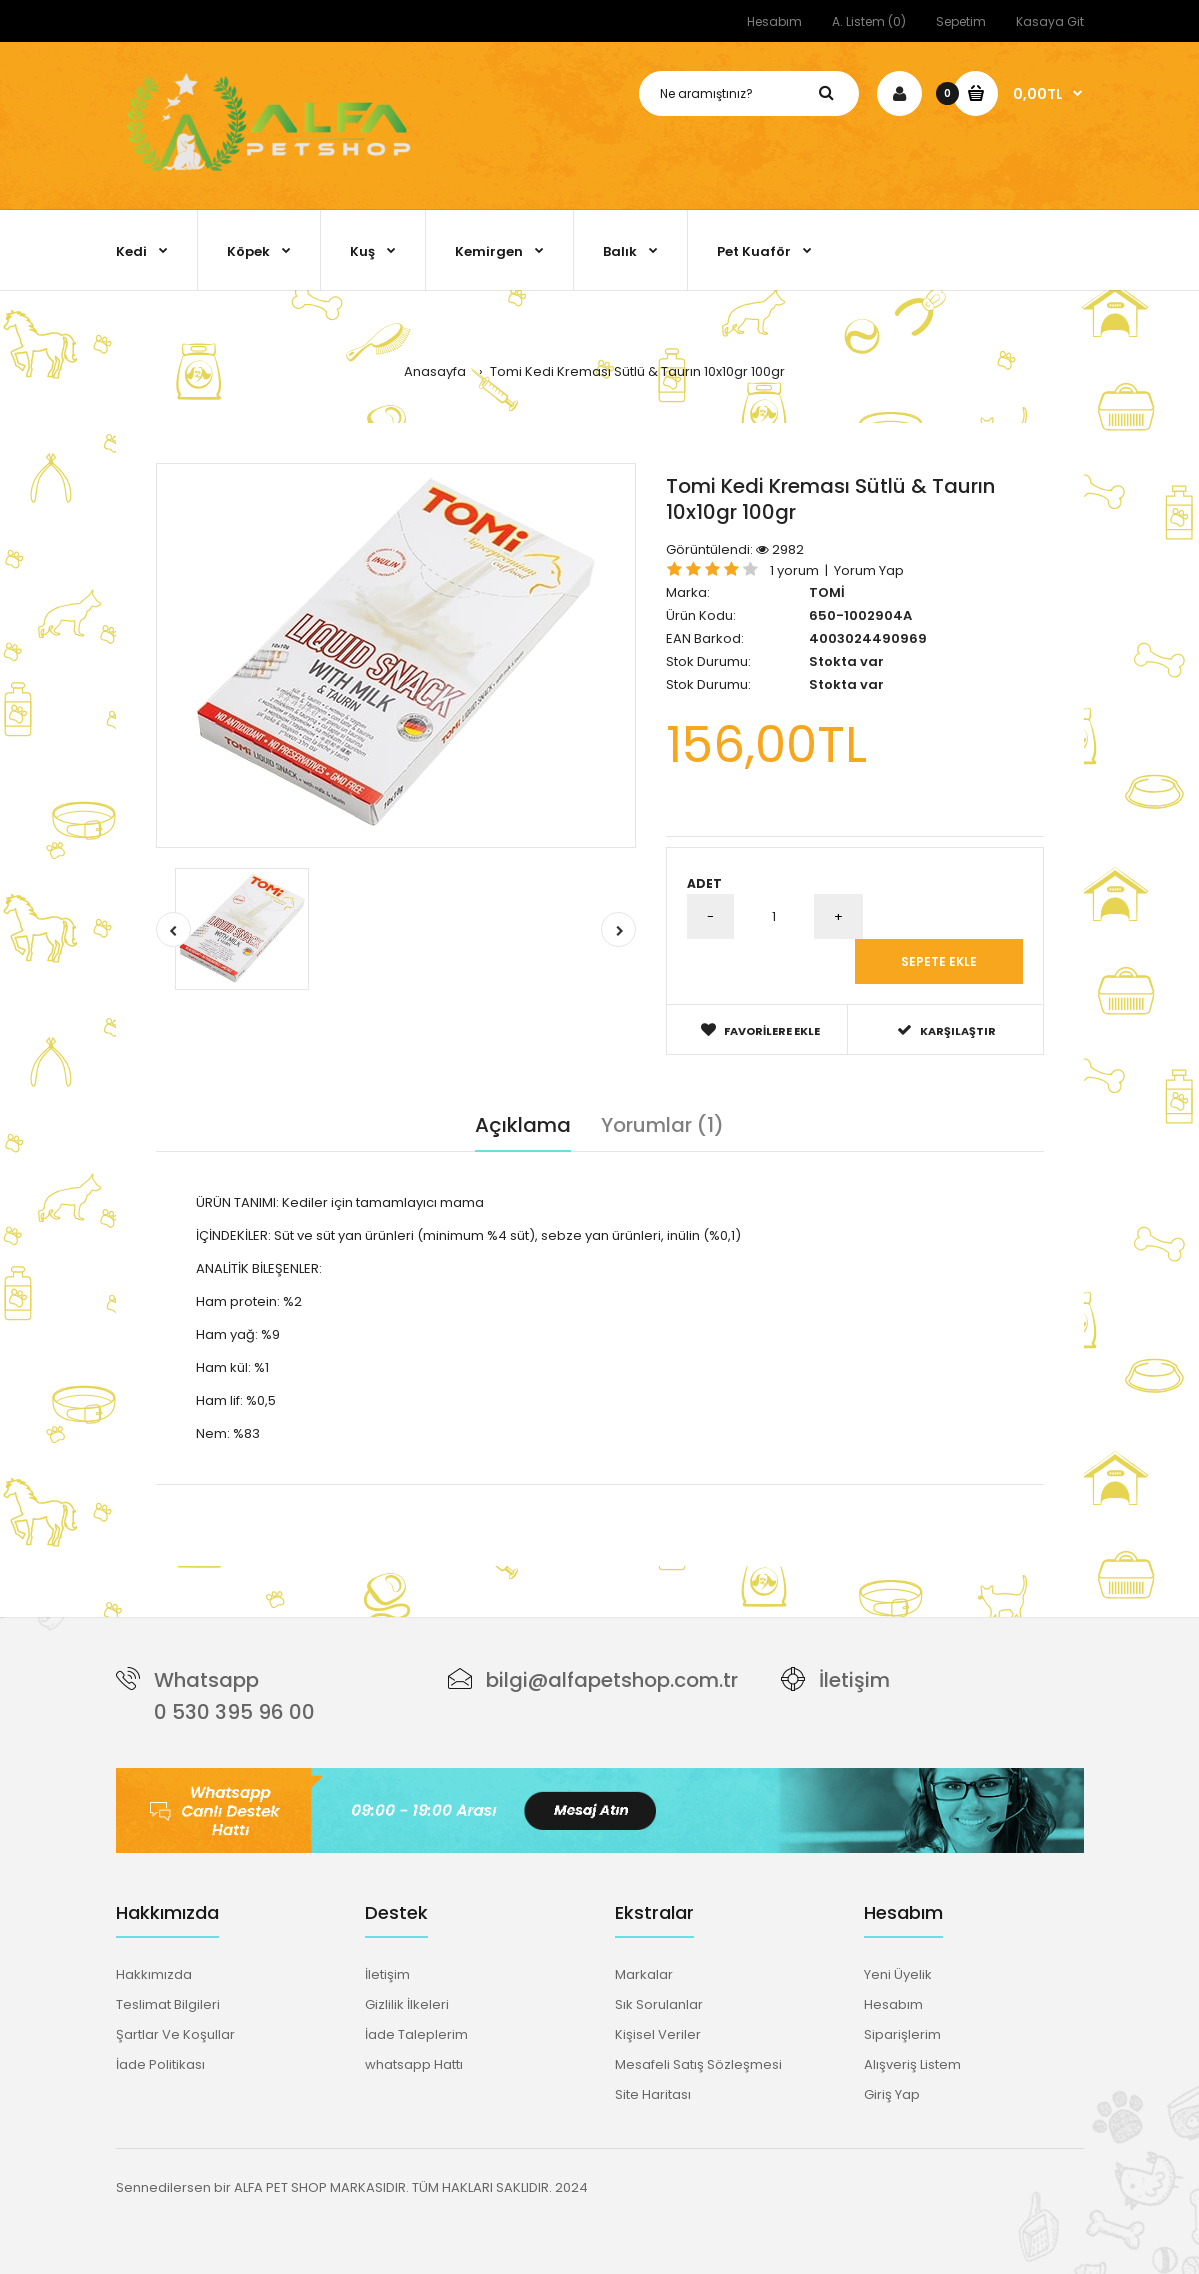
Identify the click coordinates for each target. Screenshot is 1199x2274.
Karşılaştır (946, 1030)
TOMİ (827, 592)
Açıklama (523, 1125)
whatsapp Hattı (414, 2064)
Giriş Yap (892, 2094)
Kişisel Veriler (658, 2034)
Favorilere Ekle (760, 1030)
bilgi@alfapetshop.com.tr (612, 1680)
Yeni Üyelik (898, 1974)
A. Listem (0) (869, 21)
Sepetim (961, 21)
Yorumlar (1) (662, 1125)
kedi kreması (266, 1494)
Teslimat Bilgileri (168, 2004)
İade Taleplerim (416, 2034)
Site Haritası (653, 2094)
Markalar (644, 1974)
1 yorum (794, 570)
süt (457, 1494)
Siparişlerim (902, 2034)
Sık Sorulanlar (659, 2004)
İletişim (854, 1680)
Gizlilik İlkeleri (407, 2004)
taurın (491, 1494)
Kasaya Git (1050, 21)
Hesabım (774, 21)
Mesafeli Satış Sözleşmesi (698, 2064)
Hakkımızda (154, 1974)
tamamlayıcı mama (378, 1494)
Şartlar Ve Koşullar (175, 2034)
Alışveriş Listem (912, 2064)
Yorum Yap (869, 570)
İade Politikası (160, 2064)
